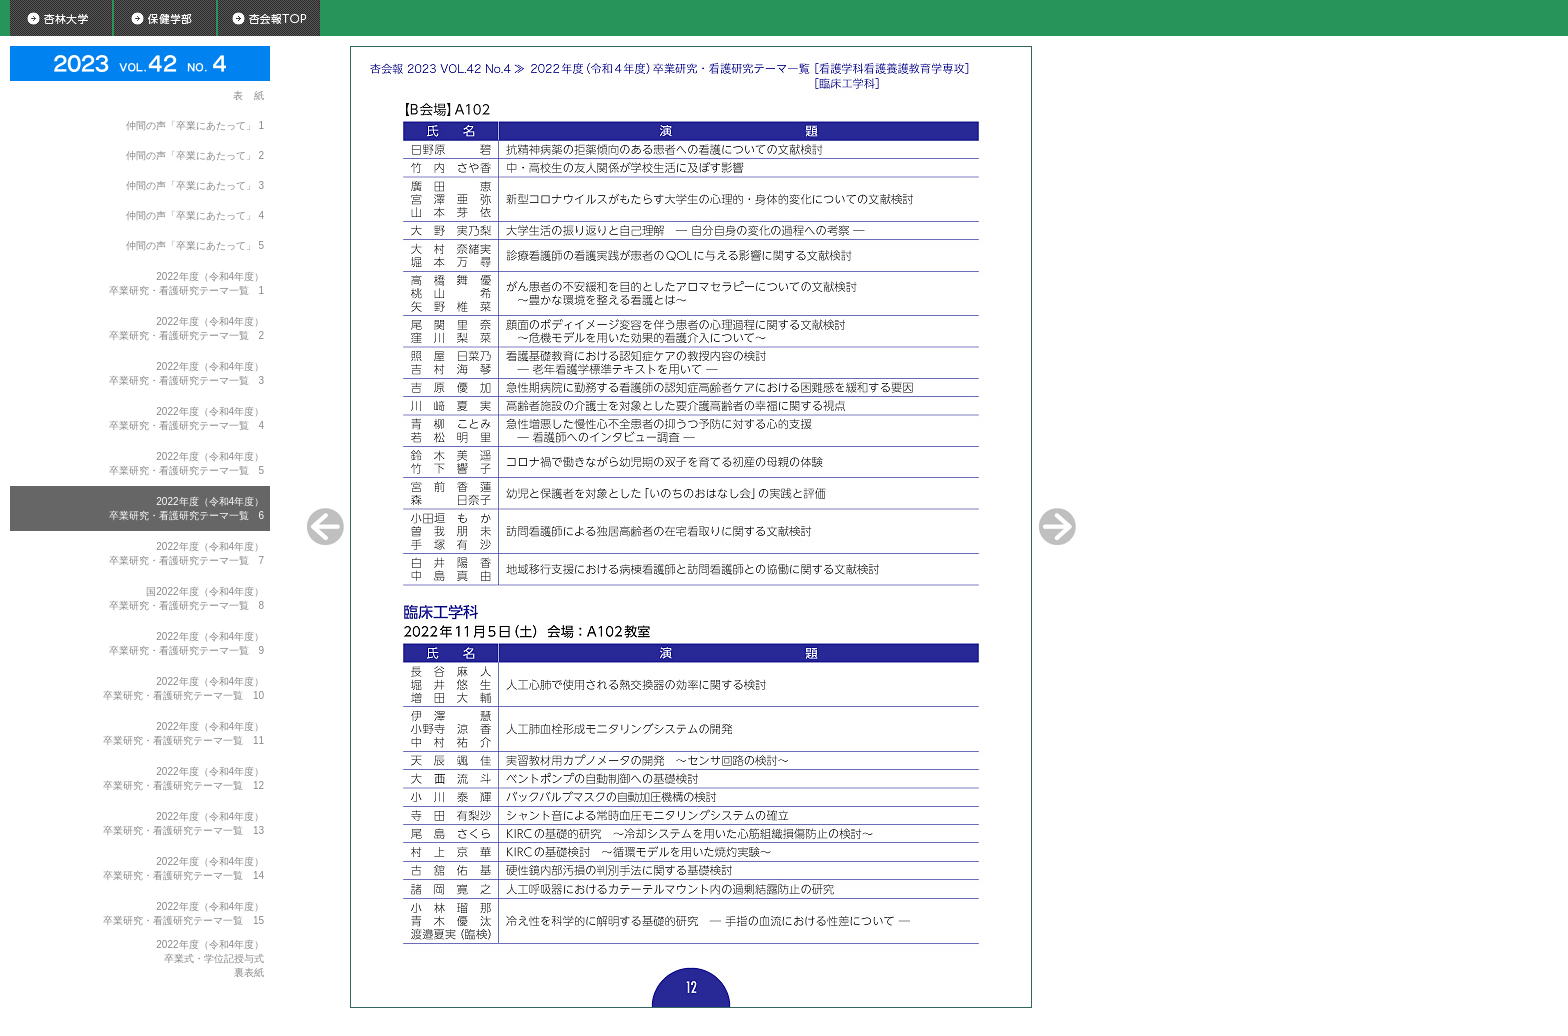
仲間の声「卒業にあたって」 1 (195, 125)
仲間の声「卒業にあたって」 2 (195, 155)
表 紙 (248, 95)
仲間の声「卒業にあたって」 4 (195, 215)
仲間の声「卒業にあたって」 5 (195, 245)
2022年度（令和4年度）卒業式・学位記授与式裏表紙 (210, 958)
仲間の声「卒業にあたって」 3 (195, 185)
